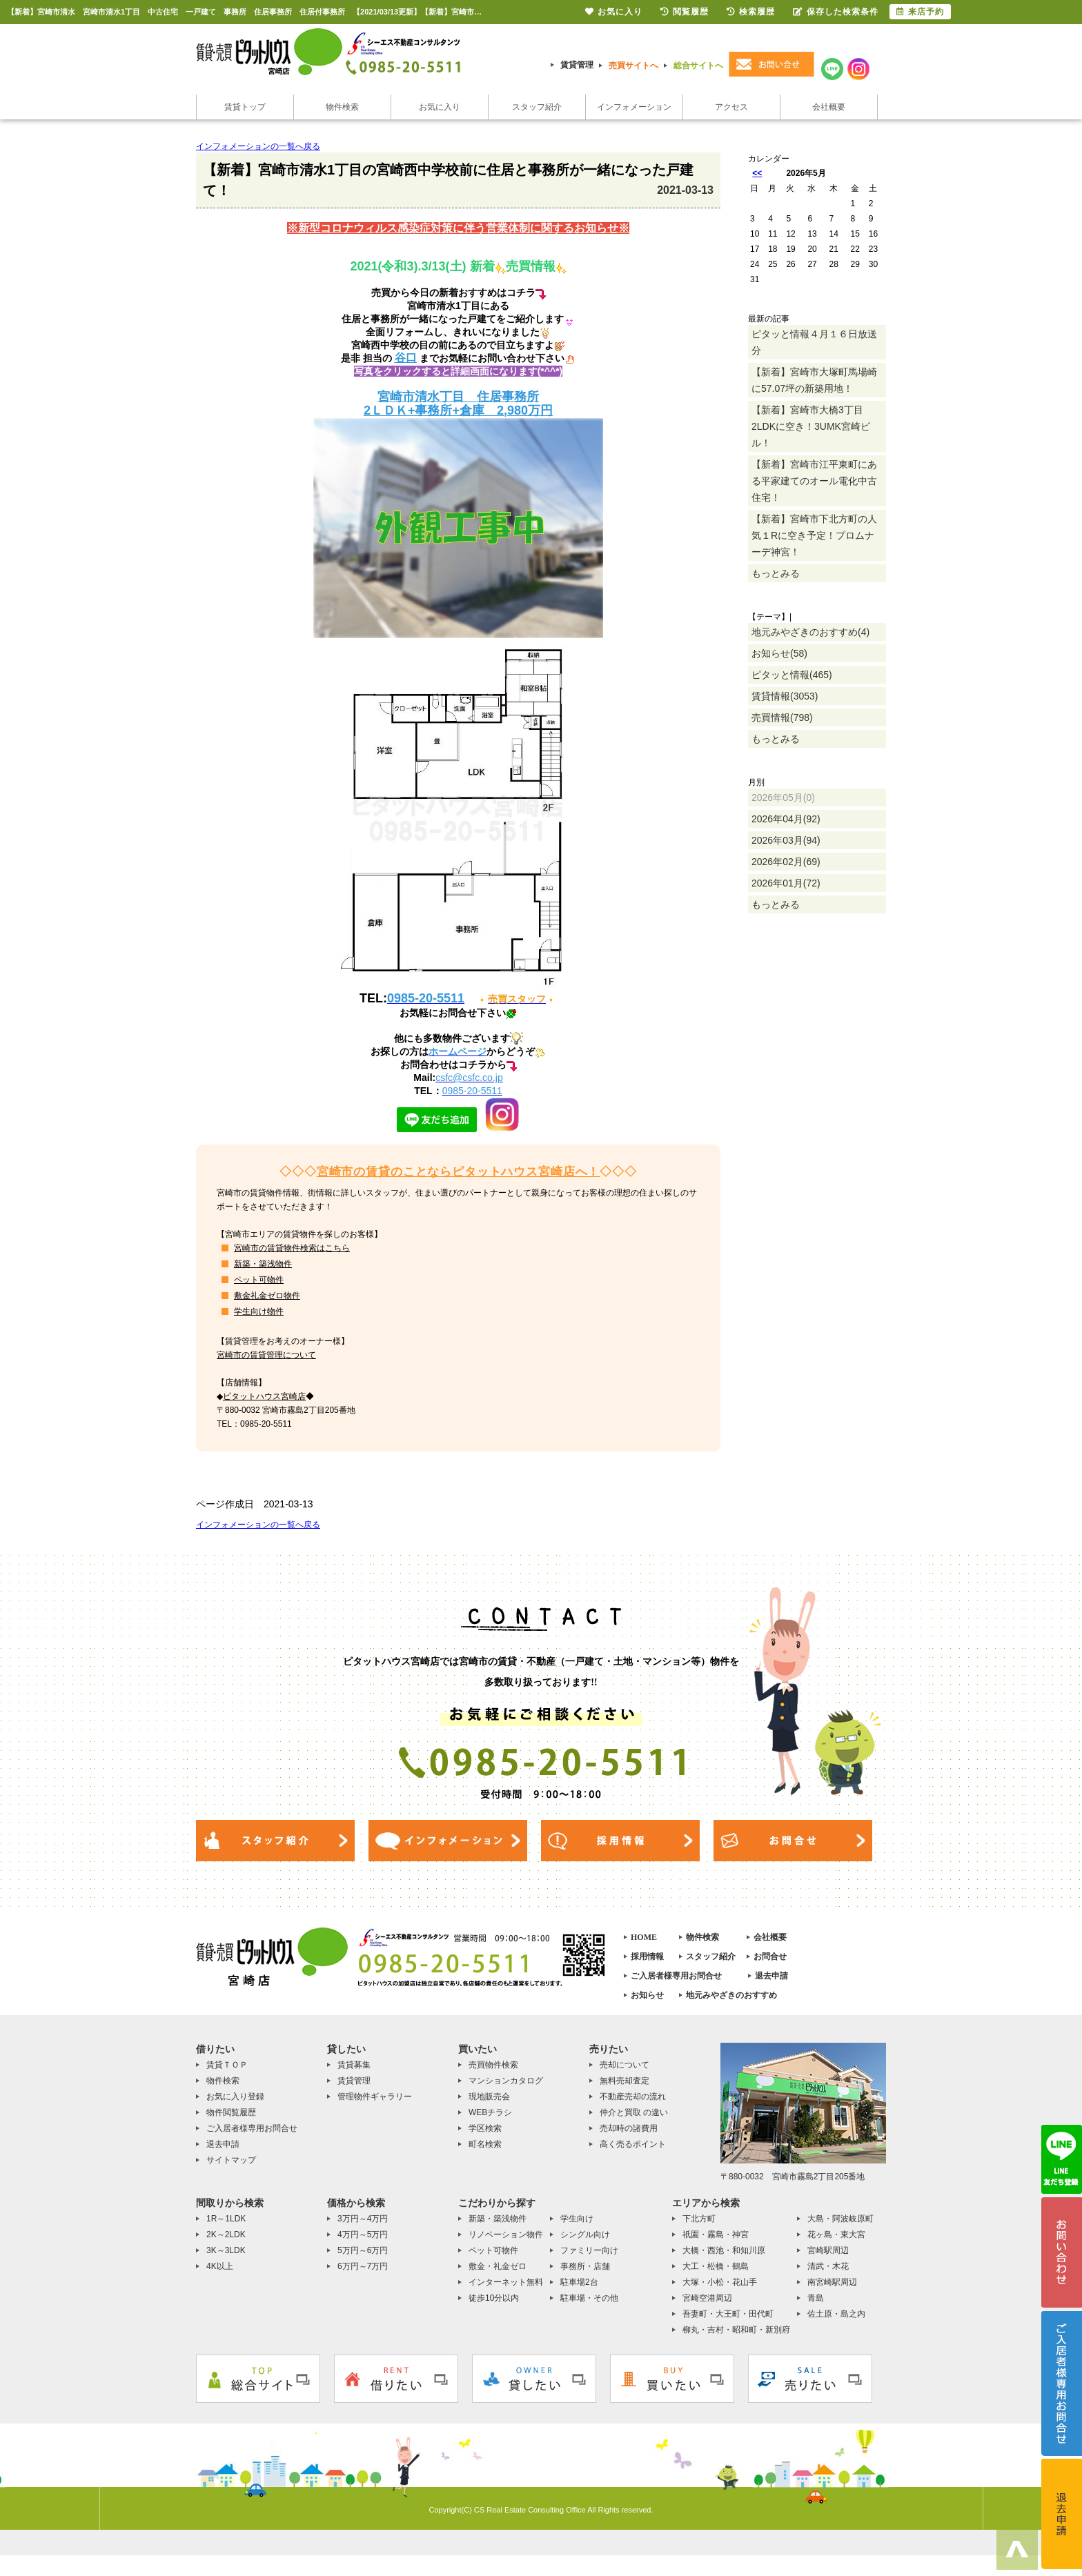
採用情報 (647, 1956)
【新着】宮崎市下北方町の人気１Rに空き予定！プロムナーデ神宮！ (814, 535)
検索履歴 (751, 12)
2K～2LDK (226, 2234)
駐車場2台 (579, 2282)
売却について (624, 2065)
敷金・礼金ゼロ (498, 2266)
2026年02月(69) (785, 861)
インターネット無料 (506, 2282)
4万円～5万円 (362, 2234)
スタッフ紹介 (537, 107)
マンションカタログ (506, 2080)
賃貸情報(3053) (784, 696)
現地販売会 (489, 2096)
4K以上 (219, 2266)
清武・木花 (828, 2266)
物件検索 (342, 107)
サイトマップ (231, 2160)
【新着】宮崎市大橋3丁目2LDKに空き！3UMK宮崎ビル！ (810, 426)
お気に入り (439, 107)
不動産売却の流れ (633, 2096)
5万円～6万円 (362, 2250)
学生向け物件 (259, 1311)
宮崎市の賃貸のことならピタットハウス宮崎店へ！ (458, 1171)
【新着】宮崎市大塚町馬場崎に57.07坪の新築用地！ (814, 380)
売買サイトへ (633, 65)
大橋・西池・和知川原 (723, 2250)
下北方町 (699, 2218)
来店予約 (920, 12)
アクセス (731, 107)
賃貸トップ (245, 107)
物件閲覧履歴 (231, 2112)
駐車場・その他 (589, 2298)
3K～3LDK (226, 2250)
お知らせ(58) (779, 653)
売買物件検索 (493, 2065)
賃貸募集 (354, 2065)
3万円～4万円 (362, 2218)
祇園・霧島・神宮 (715, 2234)
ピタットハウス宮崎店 (264, 1396)
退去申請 (771, 1976)
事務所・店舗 (585, 2266)
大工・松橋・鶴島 (715, 2266)
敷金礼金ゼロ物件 (267, 1295)
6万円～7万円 (362, 2266)
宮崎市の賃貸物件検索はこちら (292, 1248)
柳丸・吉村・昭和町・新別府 (736, 2330)
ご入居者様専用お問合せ (676, 1976)
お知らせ (647, 1995)
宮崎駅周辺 (828, 2250)
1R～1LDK (226, 2218)
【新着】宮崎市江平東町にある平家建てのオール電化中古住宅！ (814, 481)
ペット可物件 (259, 1280)
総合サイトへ (698, 65)
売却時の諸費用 (629, 2128)
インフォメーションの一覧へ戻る (258, 146)
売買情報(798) (782, 717)
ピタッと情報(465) (791, 674)
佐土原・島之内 (836, 2314)
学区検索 (485, 2128)
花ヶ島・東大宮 (836, 2234)
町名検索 (485, 2144)
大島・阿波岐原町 (840, 2218)
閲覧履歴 (684, 12)
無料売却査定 (624, 2080)
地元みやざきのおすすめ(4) (810, 631)
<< (757, 173)
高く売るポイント (633, 2144)
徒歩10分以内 (494, 2298)
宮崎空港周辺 (707, 2298)
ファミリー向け (589, 2250)
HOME (644, 1937)
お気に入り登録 (235, 2096)
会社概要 (828, 107)
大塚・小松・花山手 (719, 2282)
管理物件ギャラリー (374, 2096)
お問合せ (770, 1956)
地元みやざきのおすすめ (731, 1995)
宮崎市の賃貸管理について (266, 1355)
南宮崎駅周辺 (832, 2282)
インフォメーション (634, 107)
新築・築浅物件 (263, 1264)
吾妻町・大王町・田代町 (728, 2314)
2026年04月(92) (785, 818)
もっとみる (775, 573)
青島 (815, 2298)
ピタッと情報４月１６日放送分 (814, 342)
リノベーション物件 (506, 2234)
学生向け (576, 2218)
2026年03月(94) (785, 840)
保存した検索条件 (835, 12)
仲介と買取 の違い (634, 2112)
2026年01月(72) (785, 883)
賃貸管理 (576, 65)
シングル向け (585, 2234)
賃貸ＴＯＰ (227, 2065)
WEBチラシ (490, 2112)
